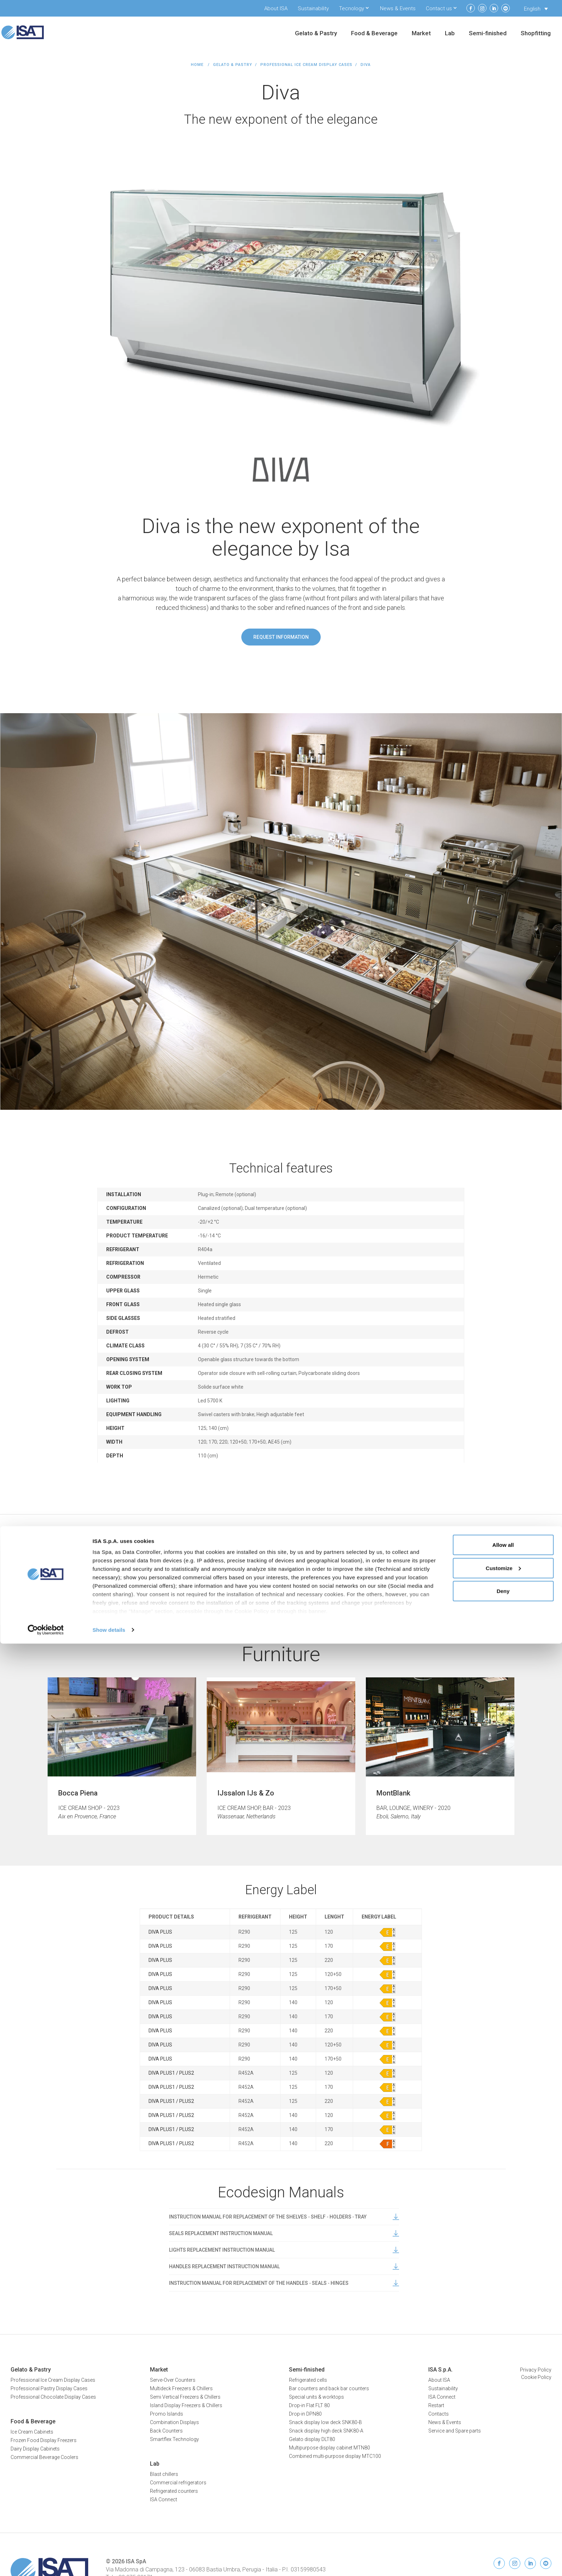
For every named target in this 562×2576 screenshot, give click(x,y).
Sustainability (313, 8)
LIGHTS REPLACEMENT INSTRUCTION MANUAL (284, 2250)
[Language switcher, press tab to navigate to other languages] (535, 8)
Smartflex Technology (174, 2439)
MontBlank (393, 1793)
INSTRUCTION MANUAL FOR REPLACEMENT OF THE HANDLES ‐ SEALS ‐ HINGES (284, 2283)
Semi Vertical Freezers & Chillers (185, 2397)
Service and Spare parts (454, 2431)
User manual (282, 1576)
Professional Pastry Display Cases (49, 2388)
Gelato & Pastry (316, 34)
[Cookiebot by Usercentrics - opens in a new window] (46, 2562)
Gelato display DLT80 (312, 2439)
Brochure (346, 1576)
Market (421, 34)
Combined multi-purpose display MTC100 (335, 2456)
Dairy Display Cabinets (35, 2449)
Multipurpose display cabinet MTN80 (329, 2447)
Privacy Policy (535, 2370)
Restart (436, 2405)
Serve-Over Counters (172, 2380)
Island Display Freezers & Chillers (186, 2405)
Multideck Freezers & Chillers (181, 2388)
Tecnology (351, 8)
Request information (281, 637)
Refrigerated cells (308, 2380)
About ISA (276, 8)
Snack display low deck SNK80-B (325, 2422)
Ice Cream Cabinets (32, 2432)
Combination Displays (174, 2422)
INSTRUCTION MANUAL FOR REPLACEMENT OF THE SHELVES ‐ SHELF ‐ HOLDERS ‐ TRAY (284, 2217)
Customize (503, 2500)
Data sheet (217, 1576)
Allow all (503, 2477)
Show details (108, 2562)
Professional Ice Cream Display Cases (306, 64)
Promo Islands (166, 2414)
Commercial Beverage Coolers (44, 2457)
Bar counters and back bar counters (329, 2388)
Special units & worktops (316, 2397)
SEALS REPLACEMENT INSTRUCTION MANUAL (284, 2233)
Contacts (438, 2414)
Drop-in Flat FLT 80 (309, 2405)
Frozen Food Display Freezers (44, 2440)
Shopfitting (536, 34)
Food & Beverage (374, 34)
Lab (450, 34)
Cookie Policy (536, 2377)
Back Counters (166, 2431)
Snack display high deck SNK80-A (326, 2431)
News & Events (398, 8)
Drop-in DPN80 (305, 2414)
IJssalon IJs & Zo (245, 1793)
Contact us (439, 8)
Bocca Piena (78, 1793)
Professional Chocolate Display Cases (53, 2397)
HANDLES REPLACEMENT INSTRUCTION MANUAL (284, 2266)
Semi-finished (488, 34)
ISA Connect (441, 2397)
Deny (503, 2523)
